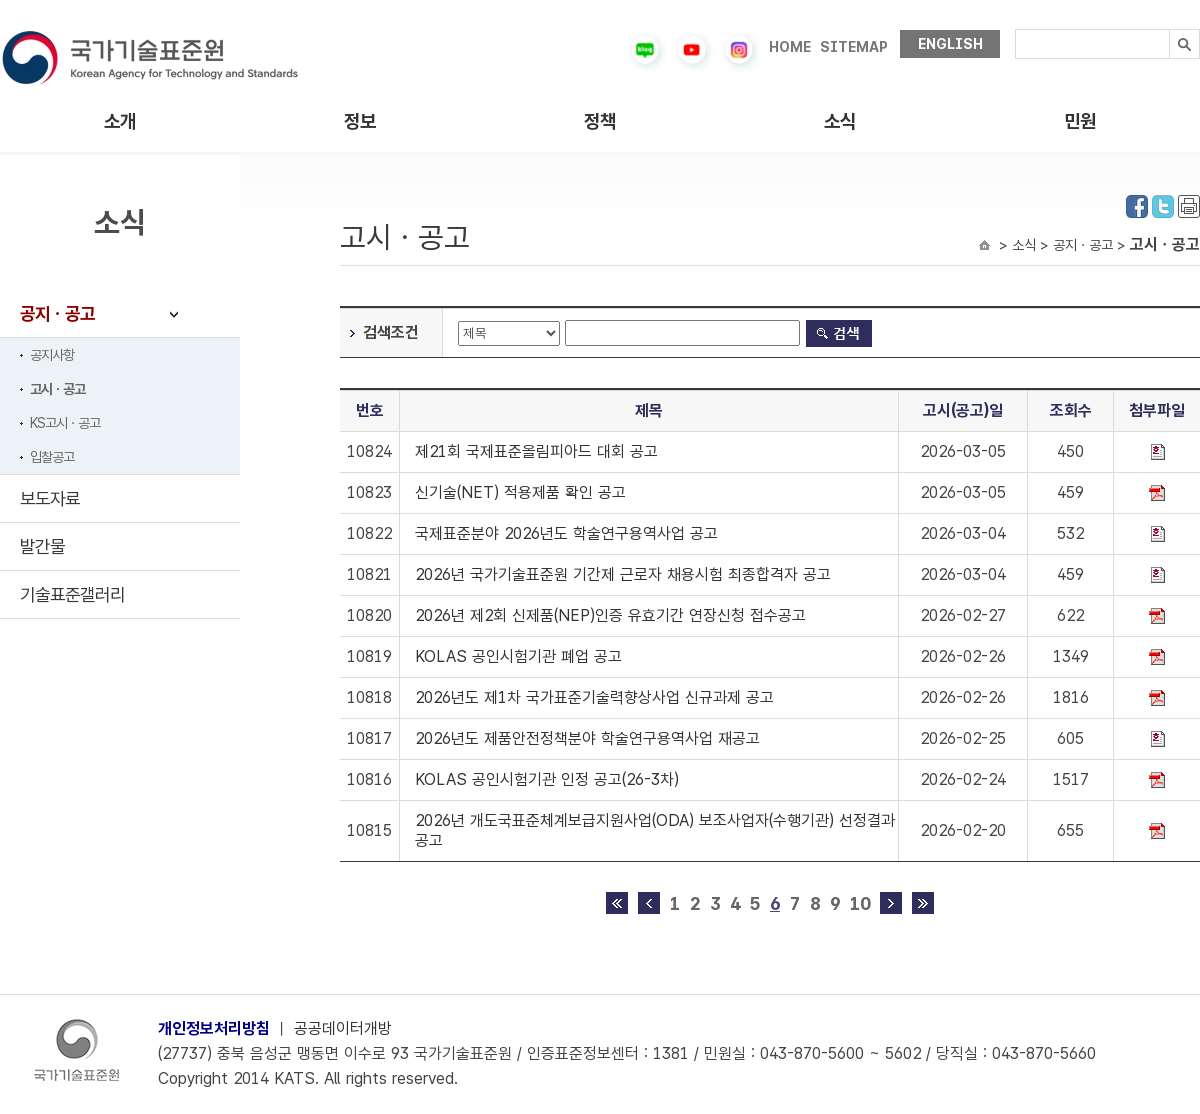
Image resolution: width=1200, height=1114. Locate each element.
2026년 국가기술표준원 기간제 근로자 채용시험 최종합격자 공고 (623, 574)
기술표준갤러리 (72, 594)
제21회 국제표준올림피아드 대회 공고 (536, 451)
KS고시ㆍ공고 (65, 423)
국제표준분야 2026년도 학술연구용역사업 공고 (566, 533)
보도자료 (50, 498)
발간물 (42, 546)
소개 (120, 121)
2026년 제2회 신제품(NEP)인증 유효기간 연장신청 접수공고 (610, 615)
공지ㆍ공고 (57, 313)
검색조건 (391, 332)
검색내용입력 (1015, 29)
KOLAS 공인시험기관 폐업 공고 (518, 656)
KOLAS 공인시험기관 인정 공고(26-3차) (547, 779)
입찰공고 (52, 457)
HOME (790, 47)
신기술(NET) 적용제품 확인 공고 (520, 492)
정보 (360, 121)
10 (860, 903)
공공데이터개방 (343, 1028)
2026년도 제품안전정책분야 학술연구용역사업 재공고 (587, 738)
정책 (600, 121)
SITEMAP (854, 47)
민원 (1080, 121)
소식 (840, 121)
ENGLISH (950, 44)
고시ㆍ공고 (57, 389)
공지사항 (52, 355)
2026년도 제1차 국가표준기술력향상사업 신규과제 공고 (594, 697)
